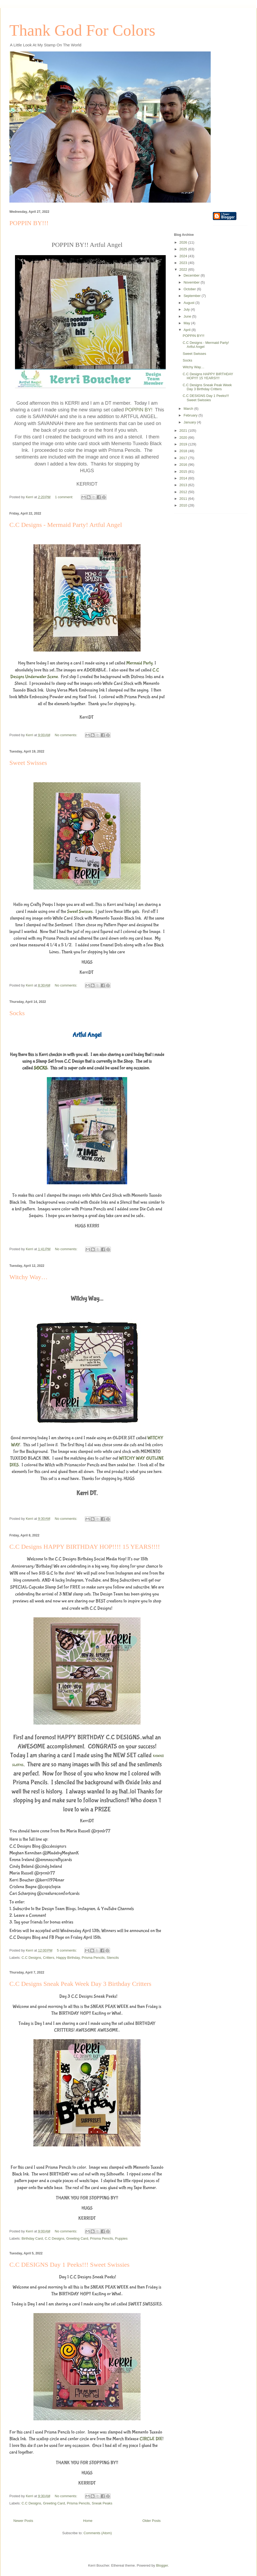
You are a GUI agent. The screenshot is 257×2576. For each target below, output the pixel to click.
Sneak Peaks (102, 2503)
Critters (48, 1958)
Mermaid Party (139, 663)
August (189, 303)
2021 (183, 431)
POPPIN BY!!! (28, 222)
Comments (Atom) (98, 2533)
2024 (183, 256)
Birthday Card (32, 2238)
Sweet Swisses (28, 762)
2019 (183, 444)
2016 (183, 465)
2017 (183, 458)
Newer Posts (23, 2521)
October (190, 289)
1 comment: (64, 497)
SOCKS (40, 1068)
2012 (183, 492)
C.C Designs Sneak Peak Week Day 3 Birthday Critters (80, 1983)
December (192, 275)
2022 (183, 269)
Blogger (162, 2565)
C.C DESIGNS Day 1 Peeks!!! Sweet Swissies (69, 2264)
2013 (183, 485)
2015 (183, 472)
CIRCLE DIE (150, 2439)
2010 (183, 505)
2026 (183, 242)
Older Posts (151, 2521)
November (192, 282)
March (189, 409)
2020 (183, 437)
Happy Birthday (68, 1958)
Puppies (121, 2238)
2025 (183, 249)
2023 (183, 263)
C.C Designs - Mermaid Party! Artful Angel (65, 524)
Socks (17, 1013)
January (190, 422)
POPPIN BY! (138, 409)
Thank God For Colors (82, 30)
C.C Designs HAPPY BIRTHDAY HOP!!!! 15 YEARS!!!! (84, 1546)
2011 (183, 499)
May (187, 323)
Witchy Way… (28, 1277)
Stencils (113, 1958)
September (193, 296)
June (188, 316)
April (188, 330)
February (191, 415)
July (187, 309)
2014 (183, 478)
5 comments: (67, 1950)
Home (88, 2521)
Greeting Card (77, 2238)
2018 (183, 451)
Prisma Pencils (93, 1958)
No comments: (66, 735)
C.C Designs (31, 1958)
